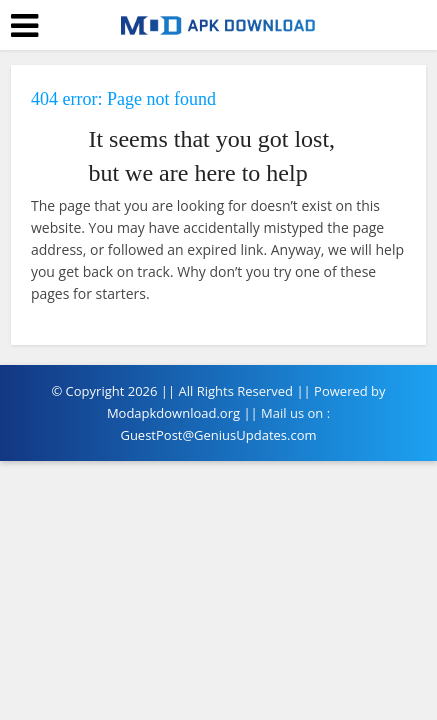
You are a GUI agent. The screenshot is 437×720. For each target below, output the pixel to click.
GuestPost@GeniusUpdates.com (218, 435)
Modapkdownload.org (173, 413)
